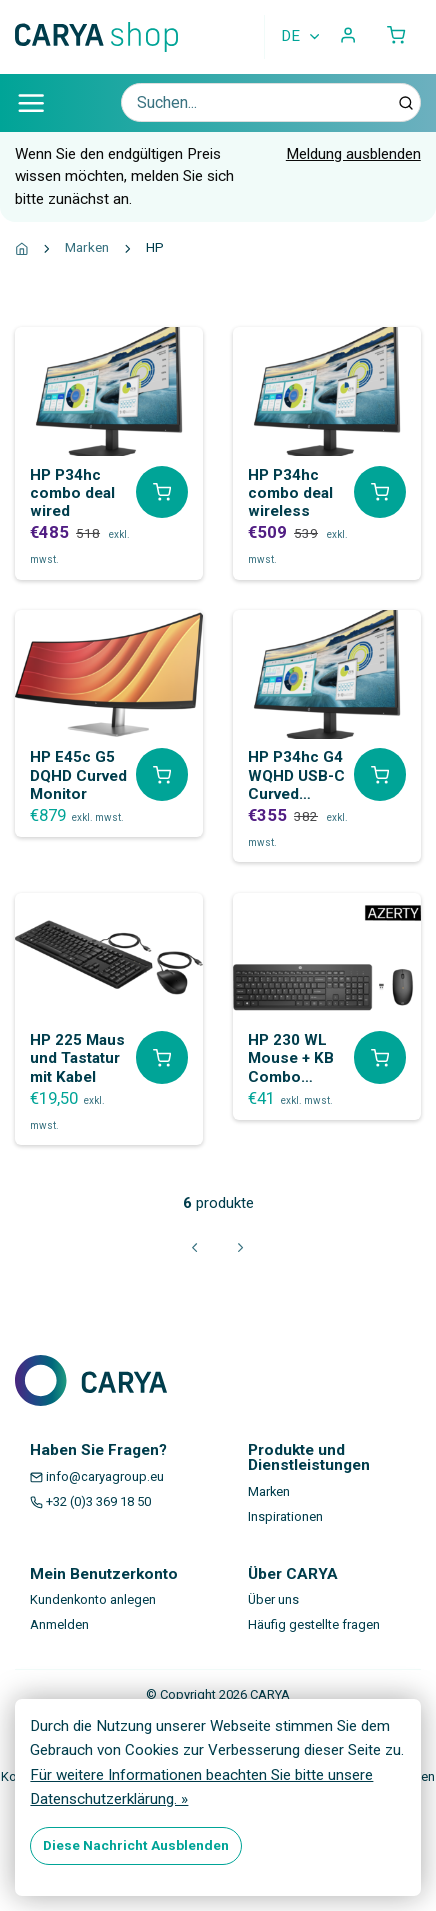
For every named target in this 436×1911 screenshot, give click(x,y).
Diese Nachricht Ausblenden (136, 1845)
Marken (87, 247)
